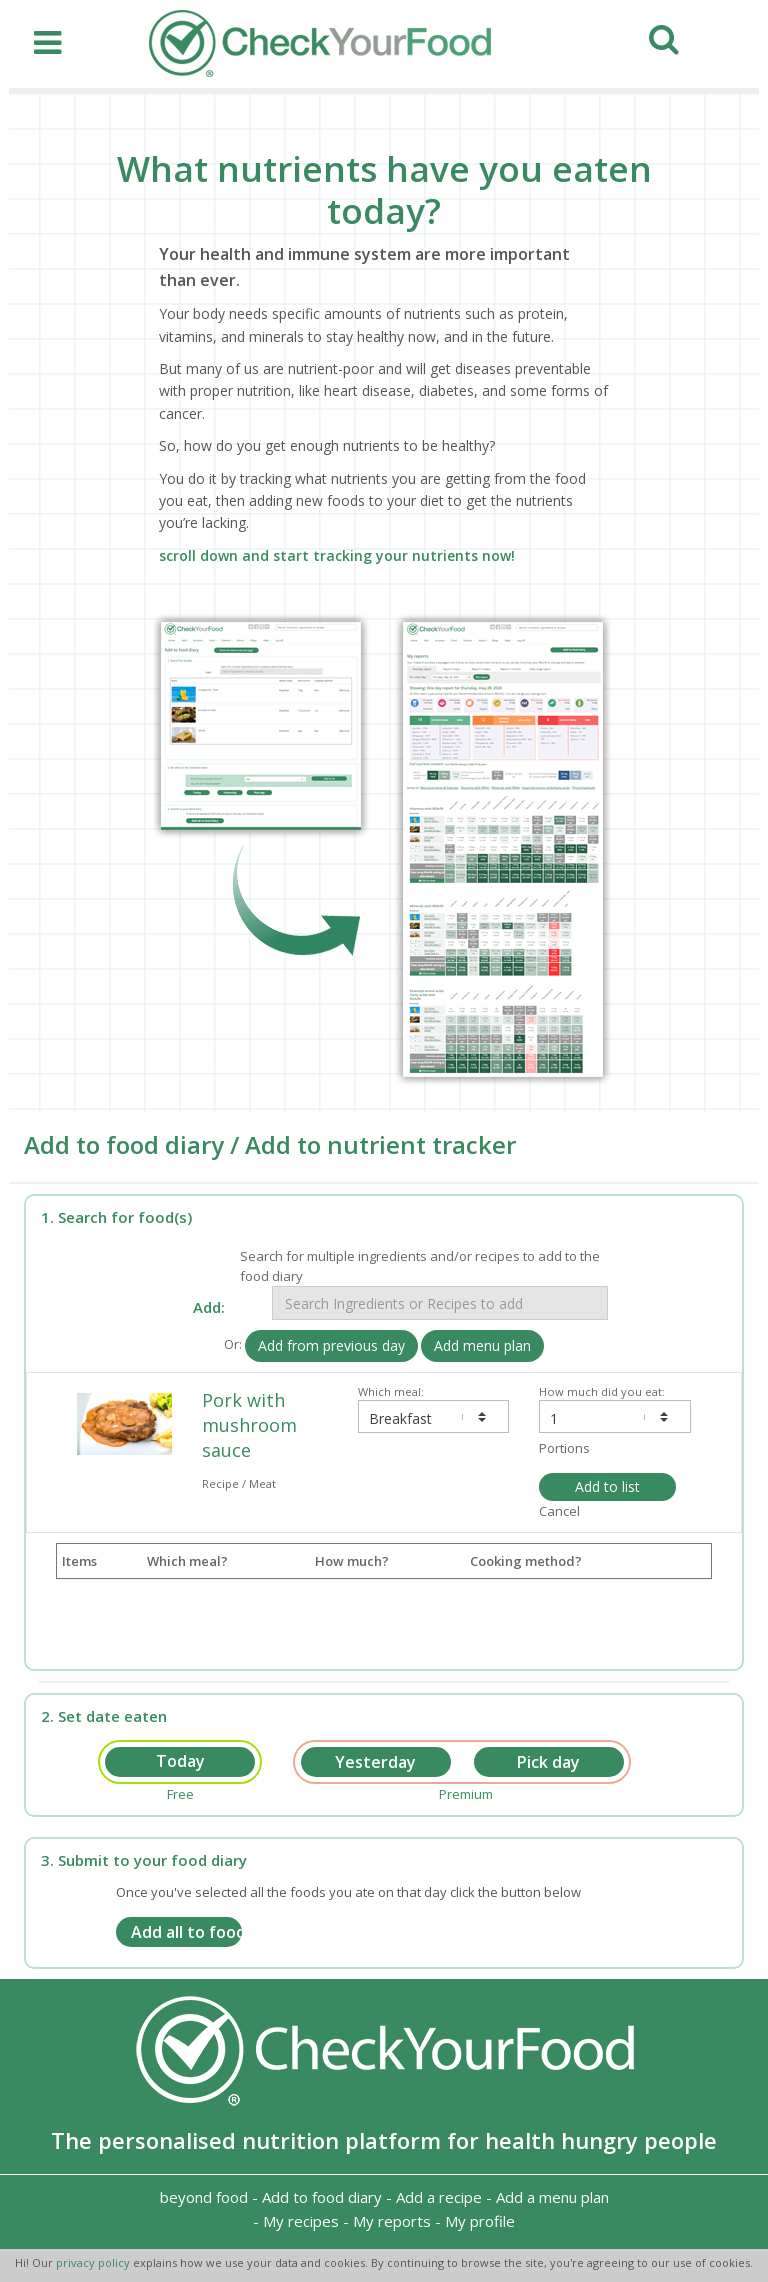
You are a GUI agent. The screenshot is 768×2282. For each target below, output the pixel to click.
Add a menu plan (552, 2197)
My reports (392, 2221)
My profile (480, 2221)
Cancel (559, 1511)
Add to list (607, 1486)
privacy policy (94, 2262)
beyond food (204, 2197)
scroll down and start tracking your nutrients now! (337, 555)
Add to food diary (322, 2197)
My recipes (301, 2221)
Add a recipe (439, 2197)
